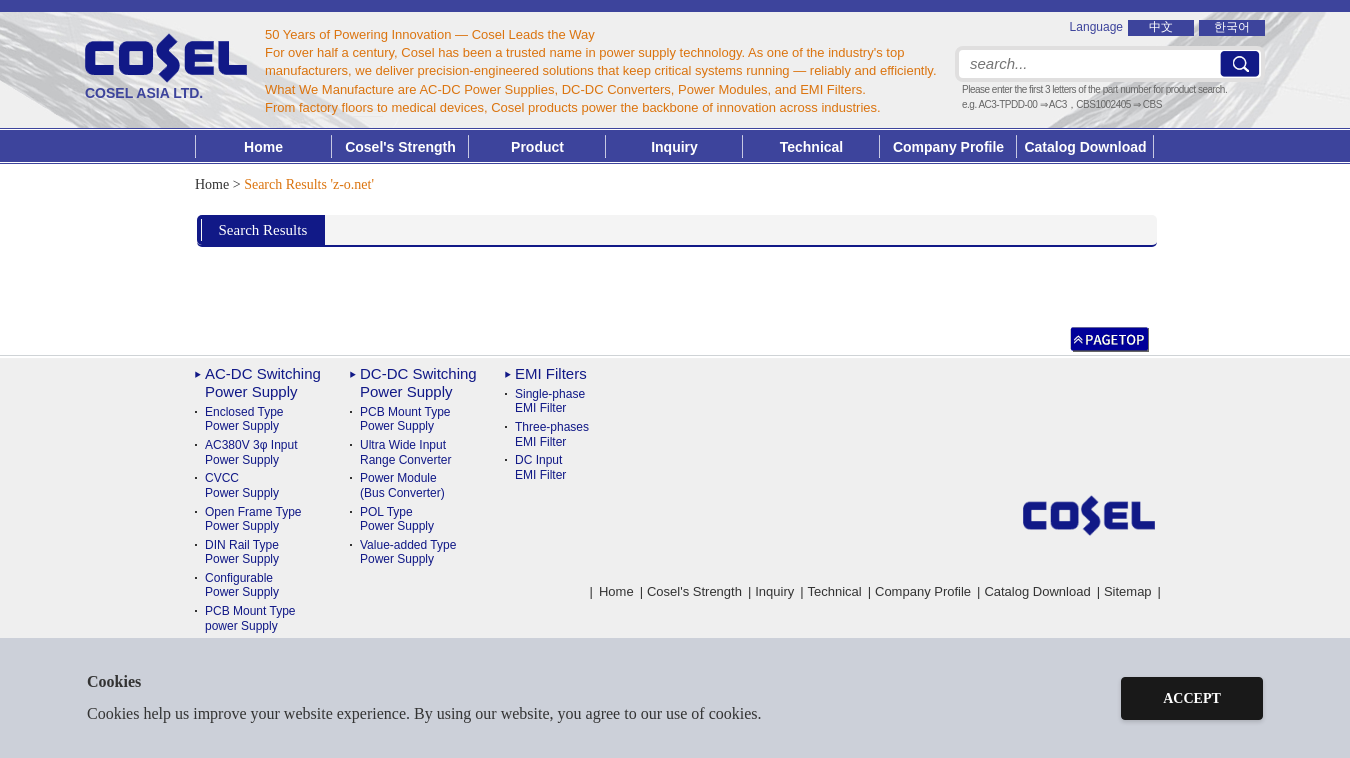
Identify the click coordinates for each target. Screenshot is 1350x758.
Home (263, 147)
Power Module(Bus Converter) (402, 485)
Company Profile (948, 147)
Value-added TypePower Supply (408, 552)
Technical (835, 591)
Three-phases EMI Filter (552, 434)
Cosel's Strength (400, 147)
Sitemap (1128, 591)
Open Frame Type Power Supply (253, 519)
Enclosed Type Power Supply (244, 419)
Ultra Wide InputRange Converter (405, 452)
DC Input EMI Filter (540, 467)
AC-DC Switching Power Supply (263, 382)
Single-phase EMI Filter (550, 401)
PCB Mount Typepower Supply (250, 618)
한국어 (1232, 27)
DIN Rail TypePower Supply (242, 552)
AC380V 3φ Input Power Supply (251, 452)
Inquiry (674, 147)
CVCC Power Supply (242, 485)
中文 (1161, 27)
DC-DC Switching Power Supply (418, 382)
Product (537, 147)
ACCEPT (1192, 698)
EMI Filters (551, 373)
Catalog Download (1085, 147)
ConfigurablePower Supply (242, 585)
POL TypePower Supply (397, 519)
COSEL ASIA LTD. (166, 67)
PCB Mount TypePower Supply (405, 419)
